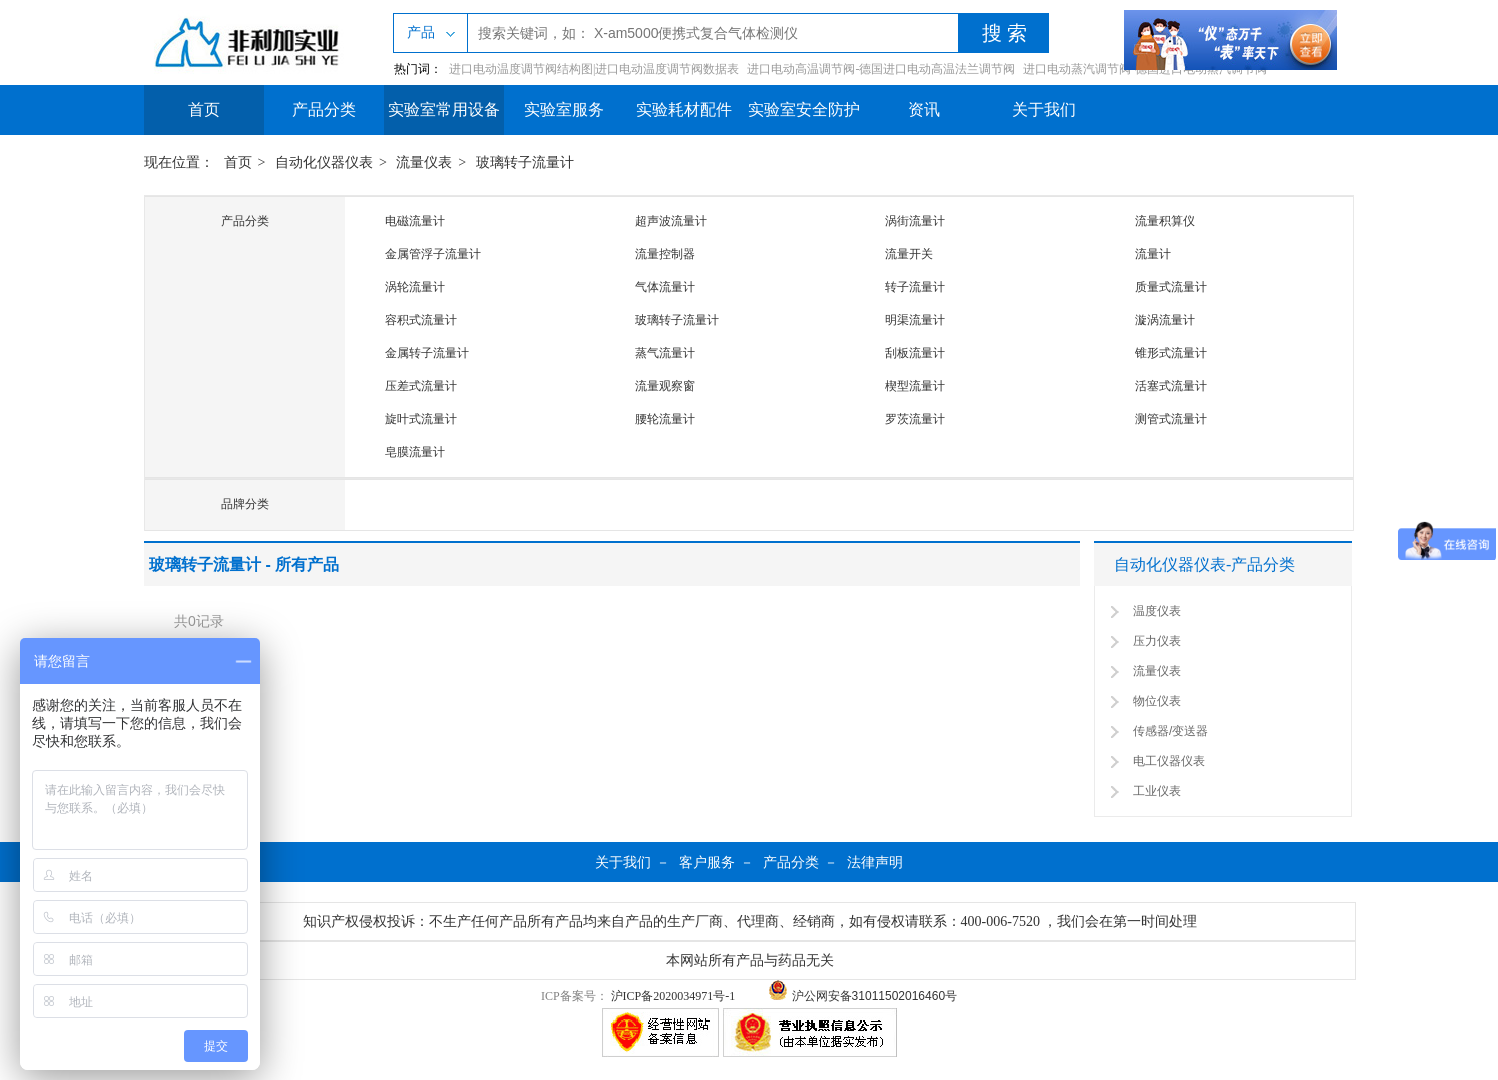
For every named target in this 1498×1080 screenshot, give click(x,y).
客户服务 (707, 862)
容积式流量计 (421, 320)
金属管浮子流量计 (433, 254)
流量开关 (909, 254)
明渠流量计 (915, 320)
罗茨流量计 (915, 419)
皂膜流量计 (415, 452)
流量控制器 (665, 254)
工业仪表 (1157, 791)
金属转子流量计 (427, 353)
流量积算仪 (1165, 221)
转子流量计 (915, 287)
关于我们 (1044, 109)
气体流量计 (665, 287)
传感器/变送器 (1170, 731)
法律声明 (875, 862)
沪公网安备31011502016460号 (862, 996)
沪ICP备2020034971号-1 (673, 996)
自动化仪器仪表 (324, 162)
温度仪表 (1157, 611)
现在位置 (172, 162)
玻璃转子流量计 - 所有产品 (244, 564)
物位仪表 (1157, 701)
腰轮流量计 (665, 419)
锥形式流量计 (1171, 353)
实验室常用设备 (444, 109)
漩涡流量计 (1165, 320)
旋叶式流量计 (421, 419)
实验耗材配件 (684, 109)
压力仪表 (1157, 641)
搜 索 (1004, 33)
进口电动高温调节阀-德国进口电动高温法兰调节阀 (881, 69)
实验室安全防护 (804, 109)
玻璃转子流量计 (525, 162)
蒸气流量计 (665, 353)
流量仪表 (424, 162)
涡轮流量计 (415, 287)
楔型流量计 (915, 386)
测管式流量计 (1171, 419)
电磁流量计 (415, 221)
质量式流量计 (1171, 287)
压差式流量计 (421, 386)
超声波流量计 (671, 221)
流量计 (1153, 254)
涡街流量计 (915, 221)
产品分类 (324, 109)
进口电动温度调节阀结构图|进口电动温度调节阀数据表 (594, 69)
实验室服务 (564, 109)
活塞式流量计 (1171, 386)
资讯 (924, 109)
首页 (204, 109)
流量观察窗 (665, 386)
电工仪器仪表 (1169, 761)
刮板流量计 (915, 353)
